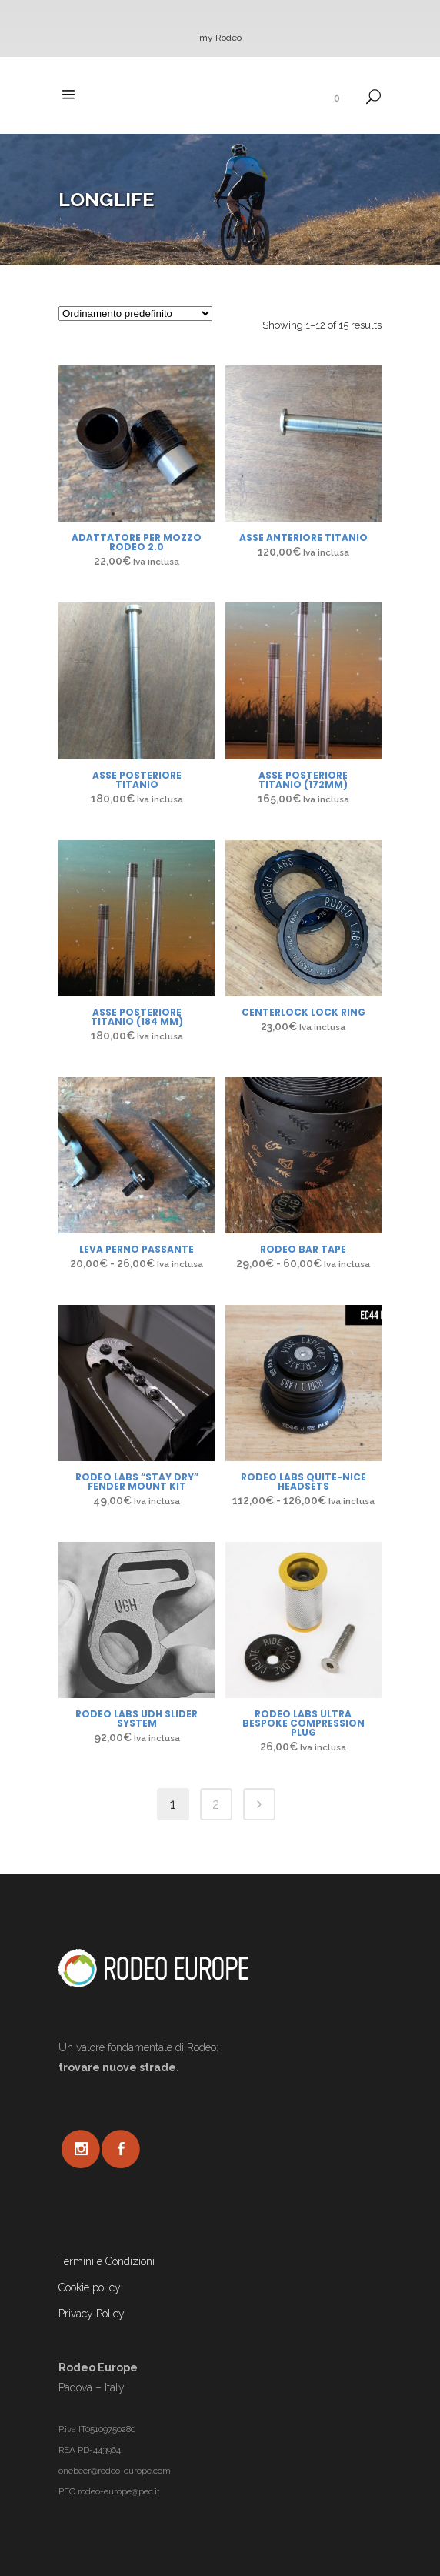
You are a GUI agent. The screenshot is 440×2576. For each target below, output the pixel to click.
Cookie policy (89, 2287)
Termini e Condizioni (106, 2261)
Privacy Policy (91, 2313)
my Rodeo (220, 37)
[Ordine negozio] (135, 313)
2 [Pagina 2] (215, 1804)
